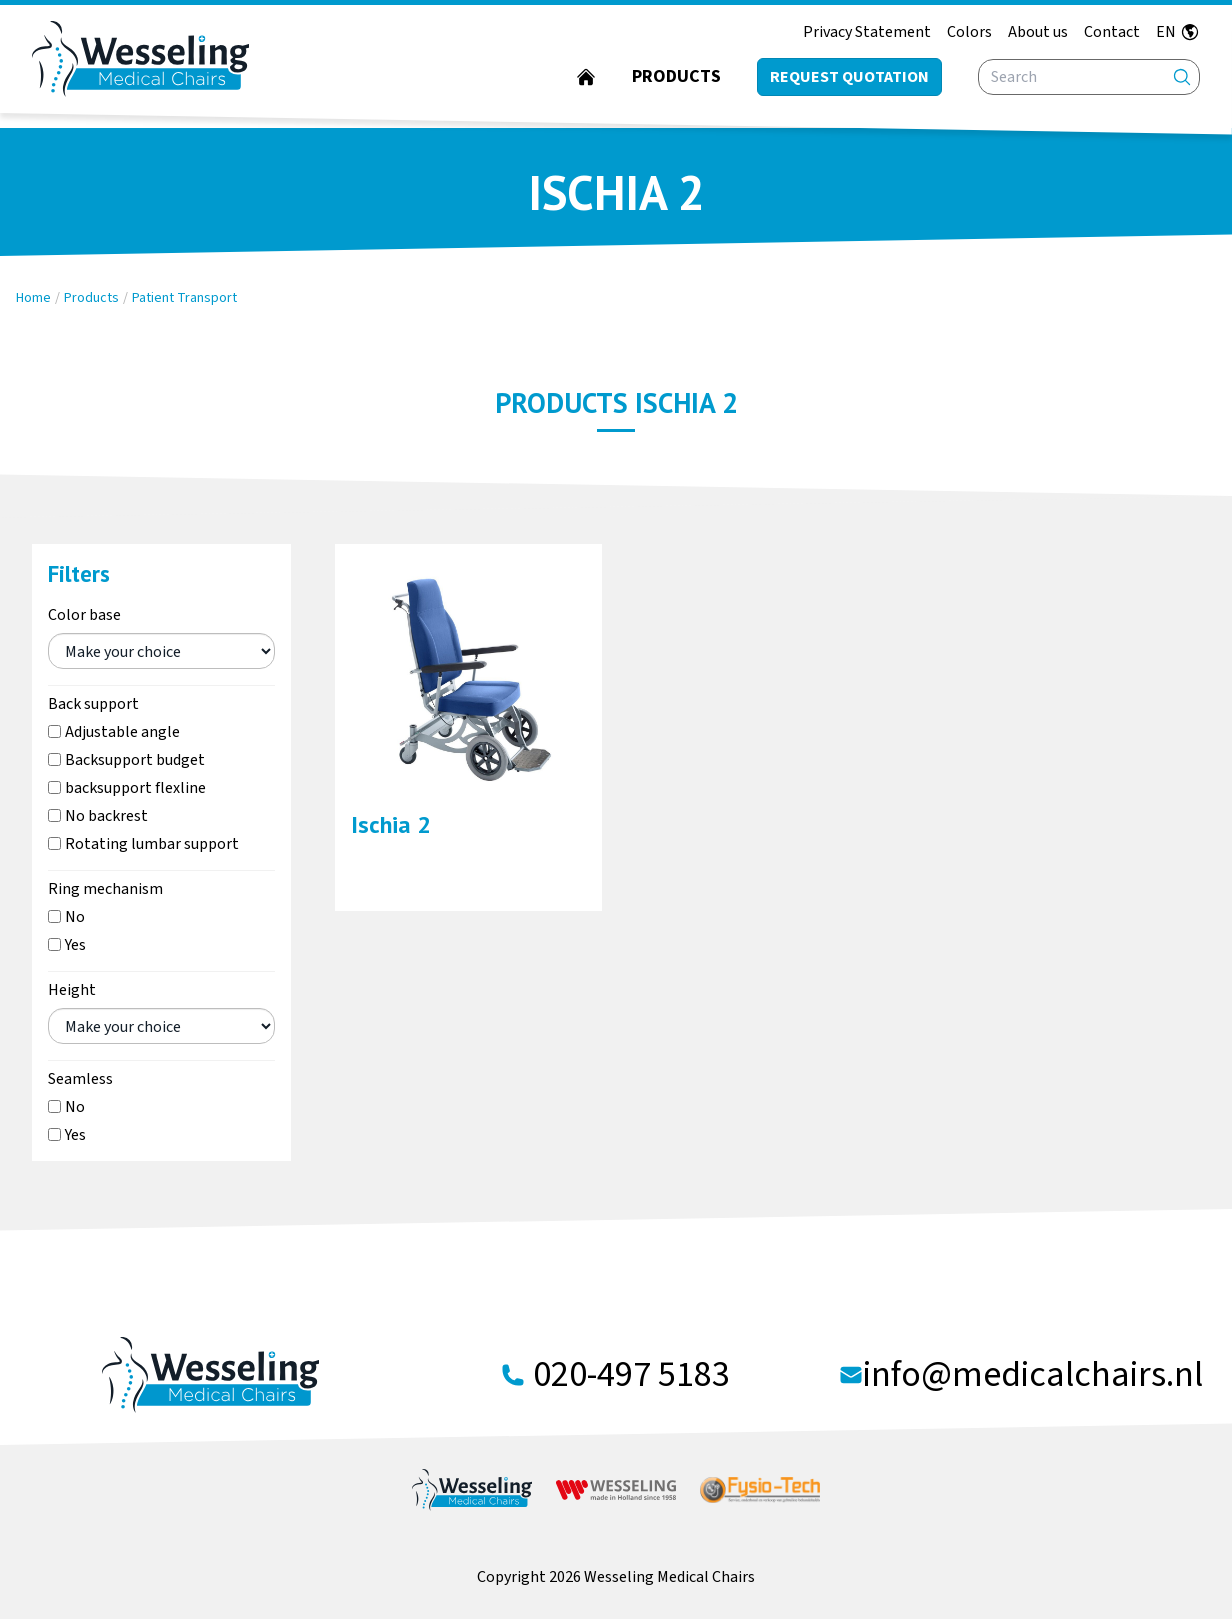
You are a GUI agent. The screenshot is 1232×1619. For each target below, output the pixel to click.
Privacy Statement (867, 32)
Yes (75, 945)
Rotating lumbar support (152, 844)
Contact (1112, 32)
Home (33, 298)
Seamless (80, 1079)
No (75, 917)
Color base (84, 615)
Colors (969, 32)
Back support (93, 704)
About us (1038, 32)
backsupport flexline (135, 788)
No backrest (106, 816)
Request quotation (849, 77)
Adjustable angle (122, 732)
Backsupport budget (135, 760)
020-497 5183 (631, 1375)
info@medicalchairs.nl (1033, 1375)
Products (676, 76)
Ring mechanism (105, 889)
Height (72, 990)
